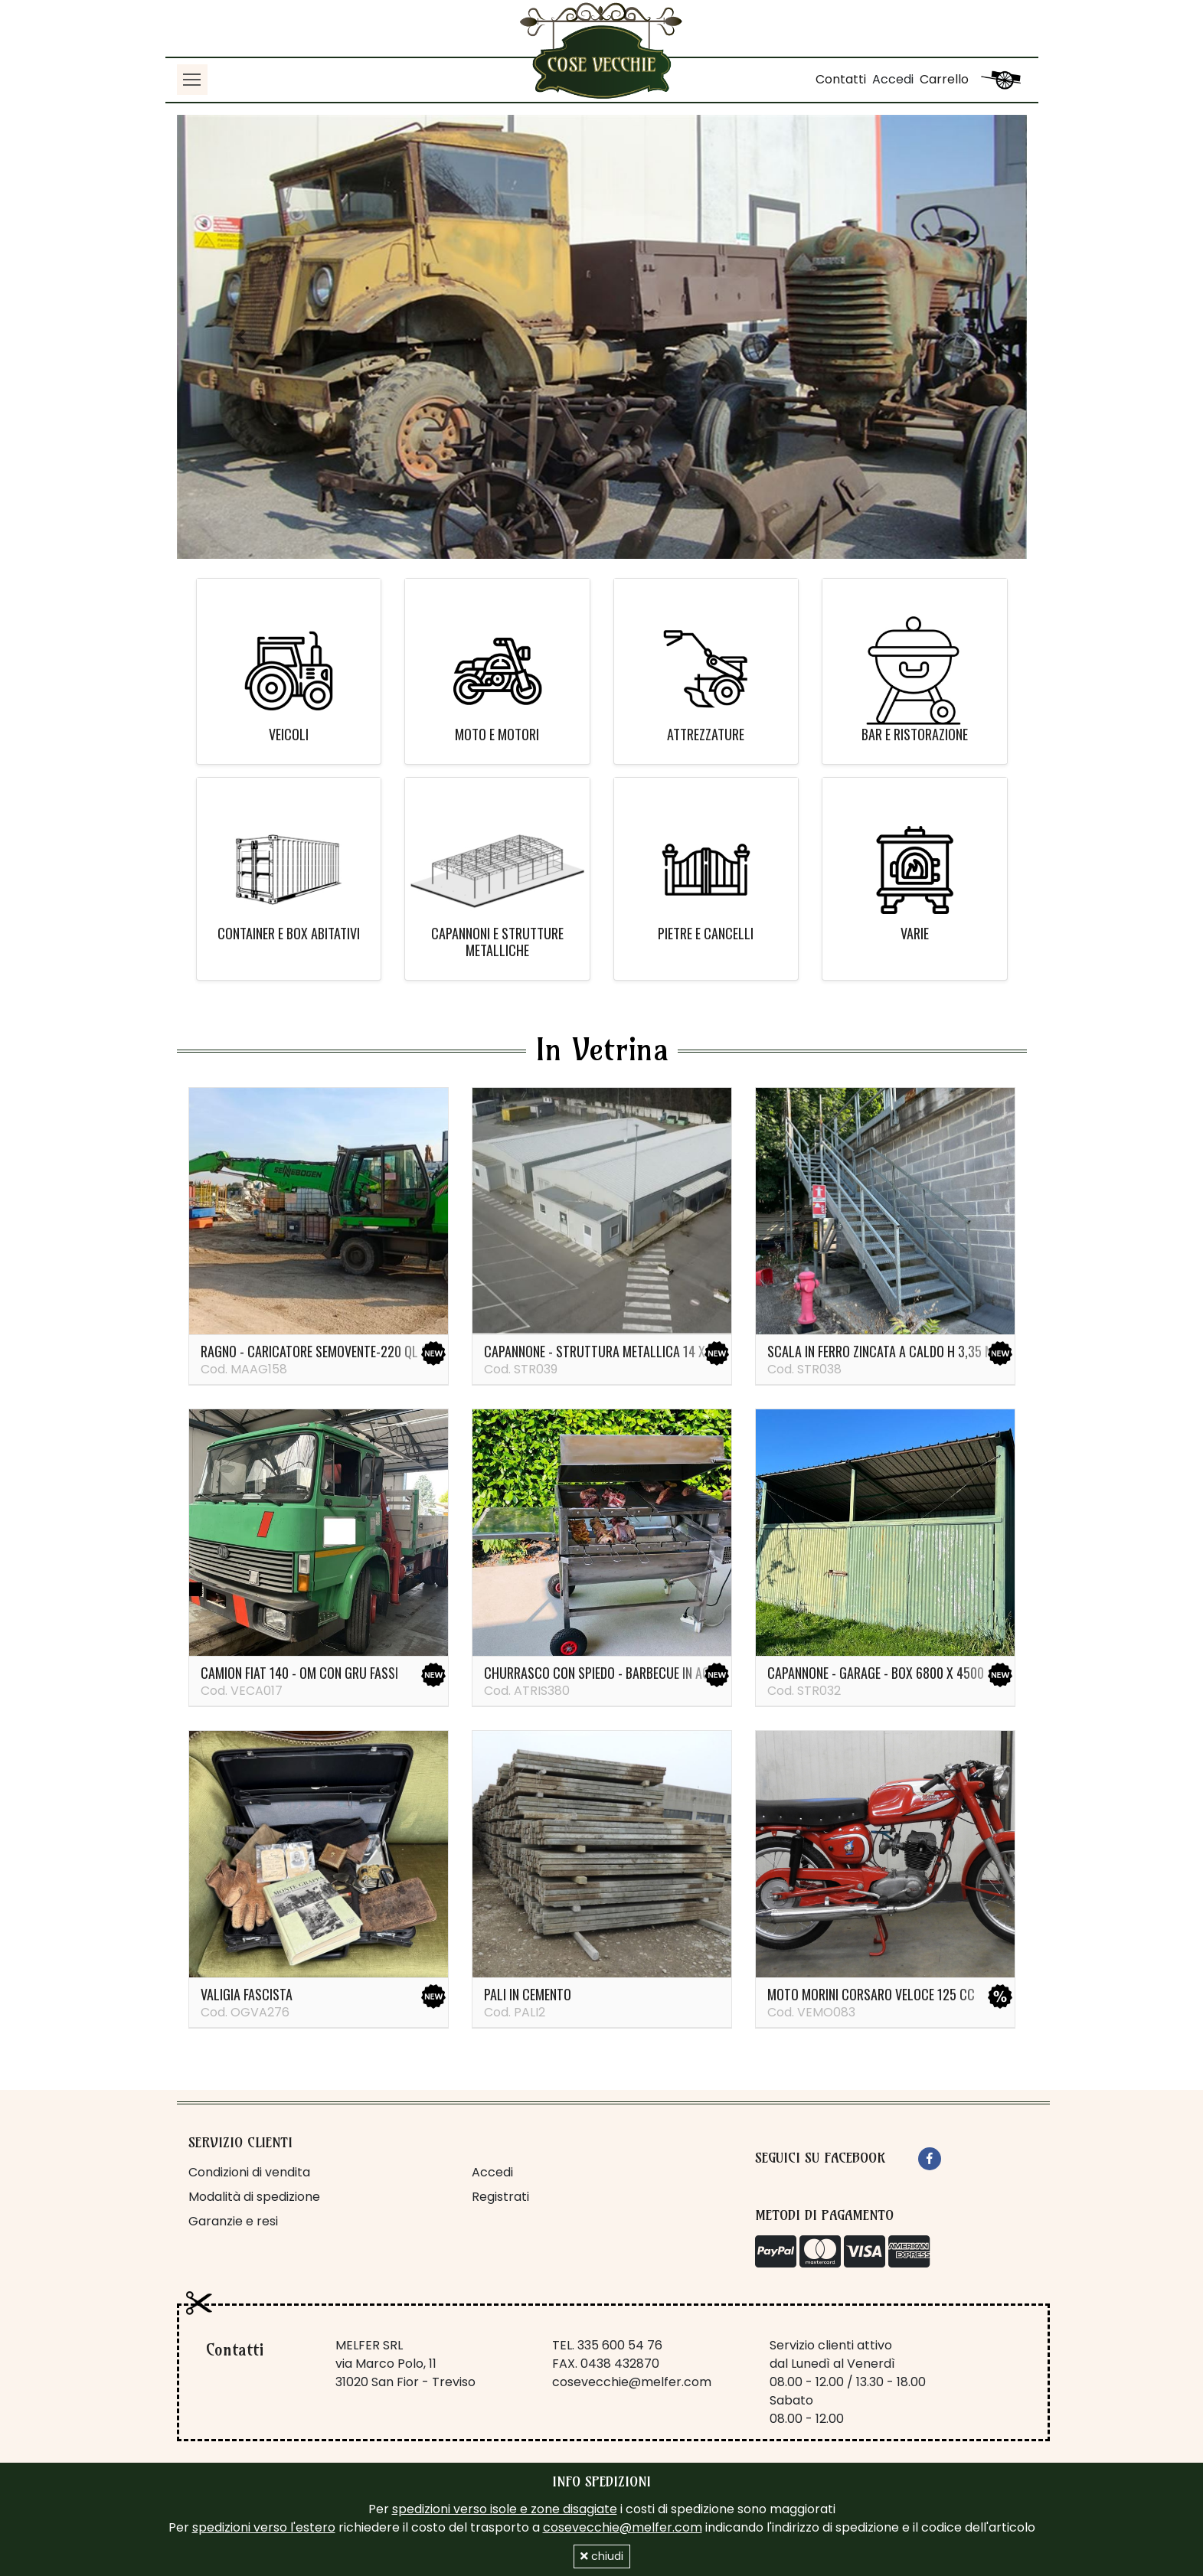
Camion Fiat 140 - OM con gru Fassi (299, 1673)
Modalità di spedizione (254, 2196)
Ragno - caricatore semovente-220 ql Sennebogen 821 (355, 1351)
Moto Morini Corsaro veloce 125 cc (871, 1994)
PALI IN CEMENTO (527, 1994)
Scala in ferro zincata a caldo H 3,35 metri (891, 1351)
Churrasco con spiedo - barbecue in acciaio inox (625, 1673)
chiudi (601, 2556)
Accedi (893, 79)
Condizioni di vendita (249, 2172)
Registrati (500, 2196)
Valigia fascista (247, 1994)
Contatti (841, 79)
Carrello (944, 79)
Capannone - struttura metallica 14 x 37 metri (620, 1351)
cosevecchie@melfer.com (631, 2382)
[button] (241, 337)
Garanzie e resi (233, 2221)
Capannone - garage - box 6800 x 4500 (875, 1673)
